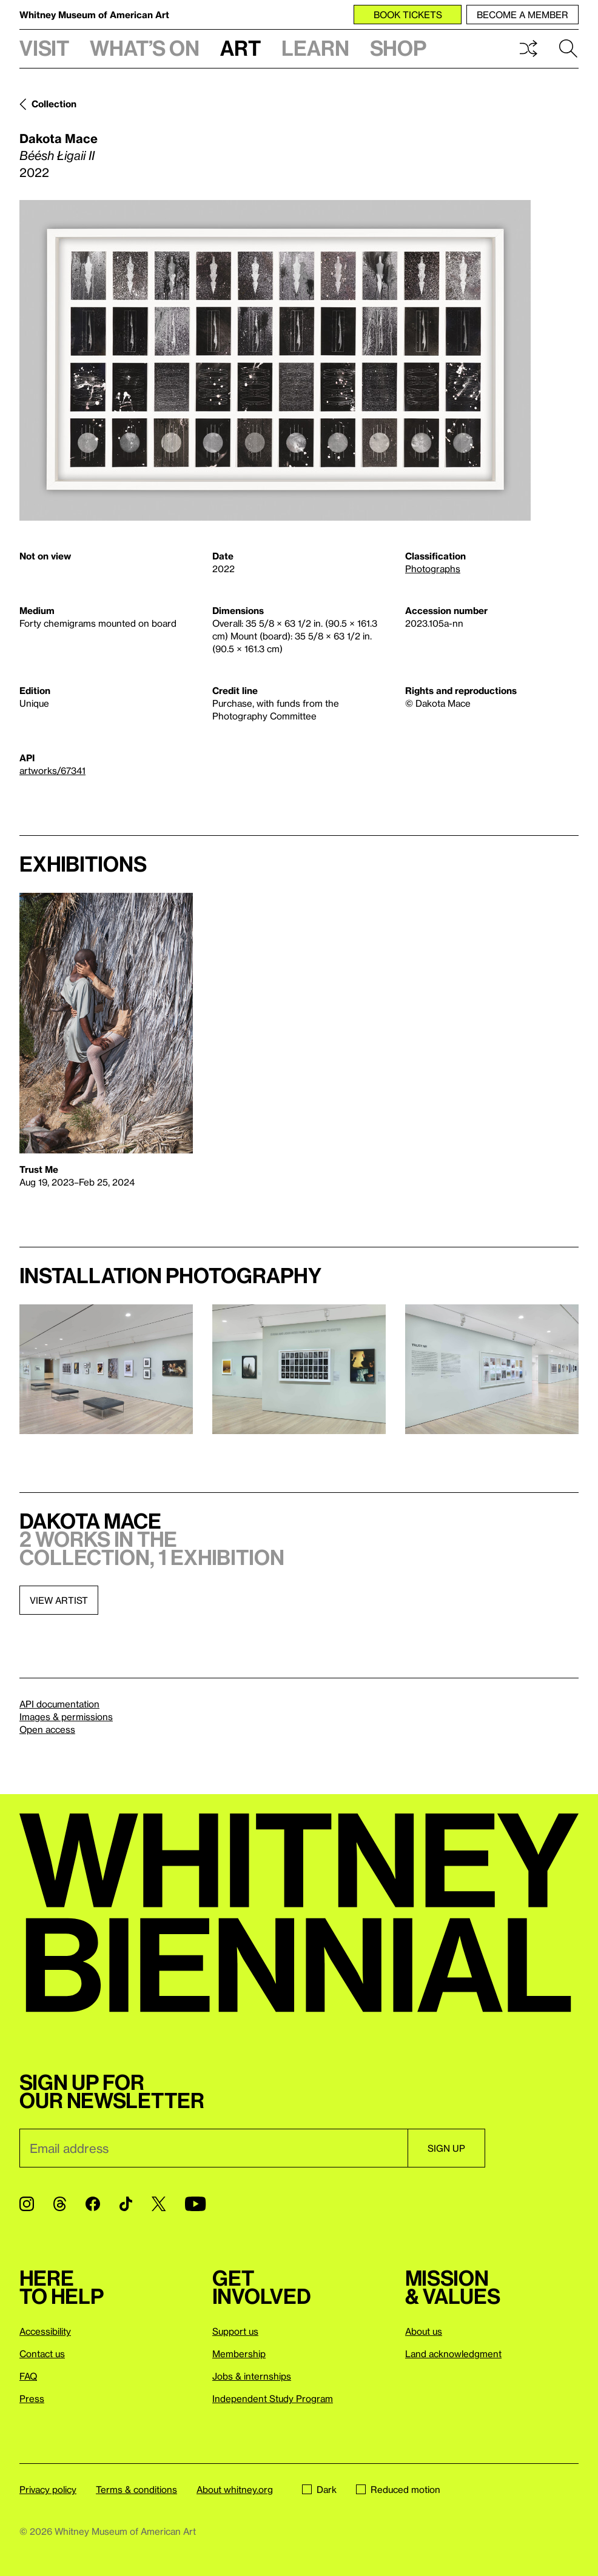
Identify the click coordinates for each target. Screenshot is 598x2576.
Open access (47, 1729)
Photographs (432, 568)
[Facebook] (93, 2204)
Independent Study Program (272, 2398)
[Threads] (60, 2204)
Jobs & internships (251, 2376)
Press (31, 2398)
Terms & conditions (136, 2489)
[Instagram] (27, 2204)
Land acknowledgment (453, 2353)
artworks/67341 (52, 770)
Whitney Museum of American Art (94, 14)
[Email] (213, 2148)
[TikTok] (126, 2204)
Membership (239, 2353)
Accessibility (45, 2331)
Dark (319, 2489)
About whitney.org (235, 2489)
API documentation (59, 1703)
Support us (235, 2331)
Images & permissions (66, 1716)
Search (568, 48)
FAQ (28, 2376)
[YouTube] (195, 2204)
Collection (54, 103)
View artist (59, 1600)
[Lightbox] (275, 360)
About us (423, 2331)
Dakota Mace (58, 138)
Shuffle (528, 48)
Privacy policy (47, 2489)
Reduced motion (398, 2489)
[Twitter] (158, 2204)
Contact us (42, 2353)
